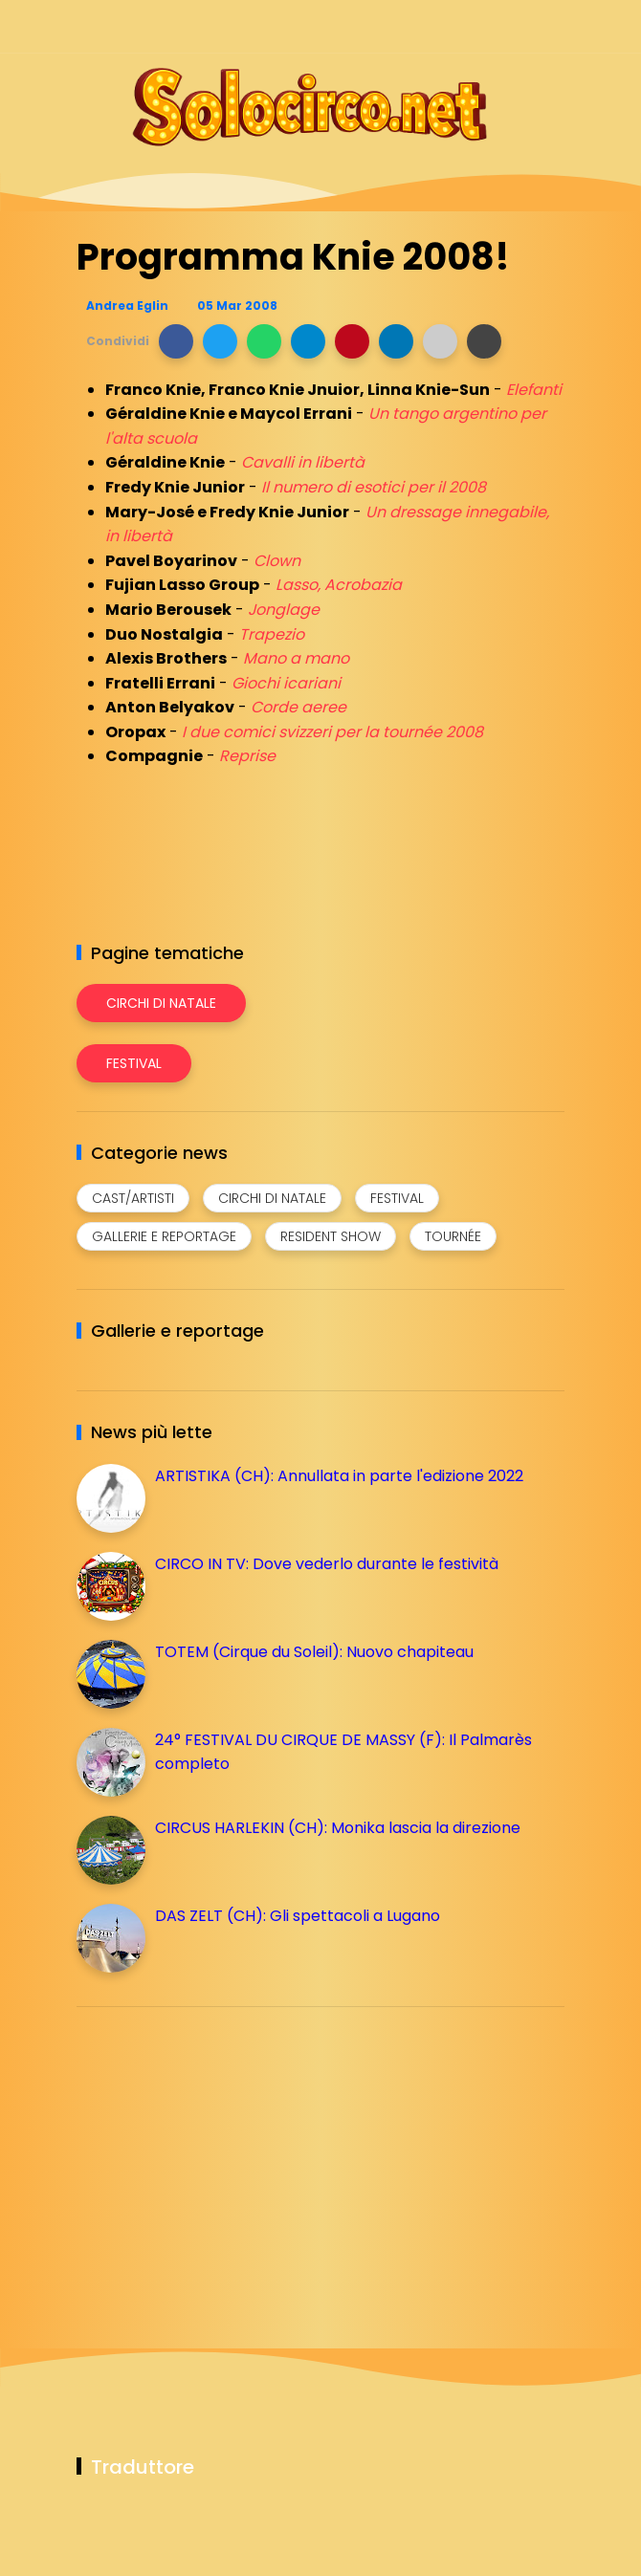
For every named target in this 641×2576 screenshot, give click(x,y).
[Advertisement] (220, 2155)
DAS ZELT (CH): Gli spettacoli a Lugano (297, 1916)
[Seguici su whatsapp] (519, 26)
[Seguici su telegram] (485, 26)
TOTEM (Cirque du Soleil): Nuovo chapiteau (314, 1652)
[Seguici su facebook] (419, 26)
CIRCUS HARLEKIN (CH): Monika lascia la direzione (337, 1828)
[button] (176, 341)
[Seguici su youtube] (552, 26)
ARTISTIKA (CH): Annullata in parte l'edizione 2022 (339, 1476)
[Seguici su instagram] (452, 26)
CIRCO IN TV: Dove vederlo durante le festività (326, 1564)
